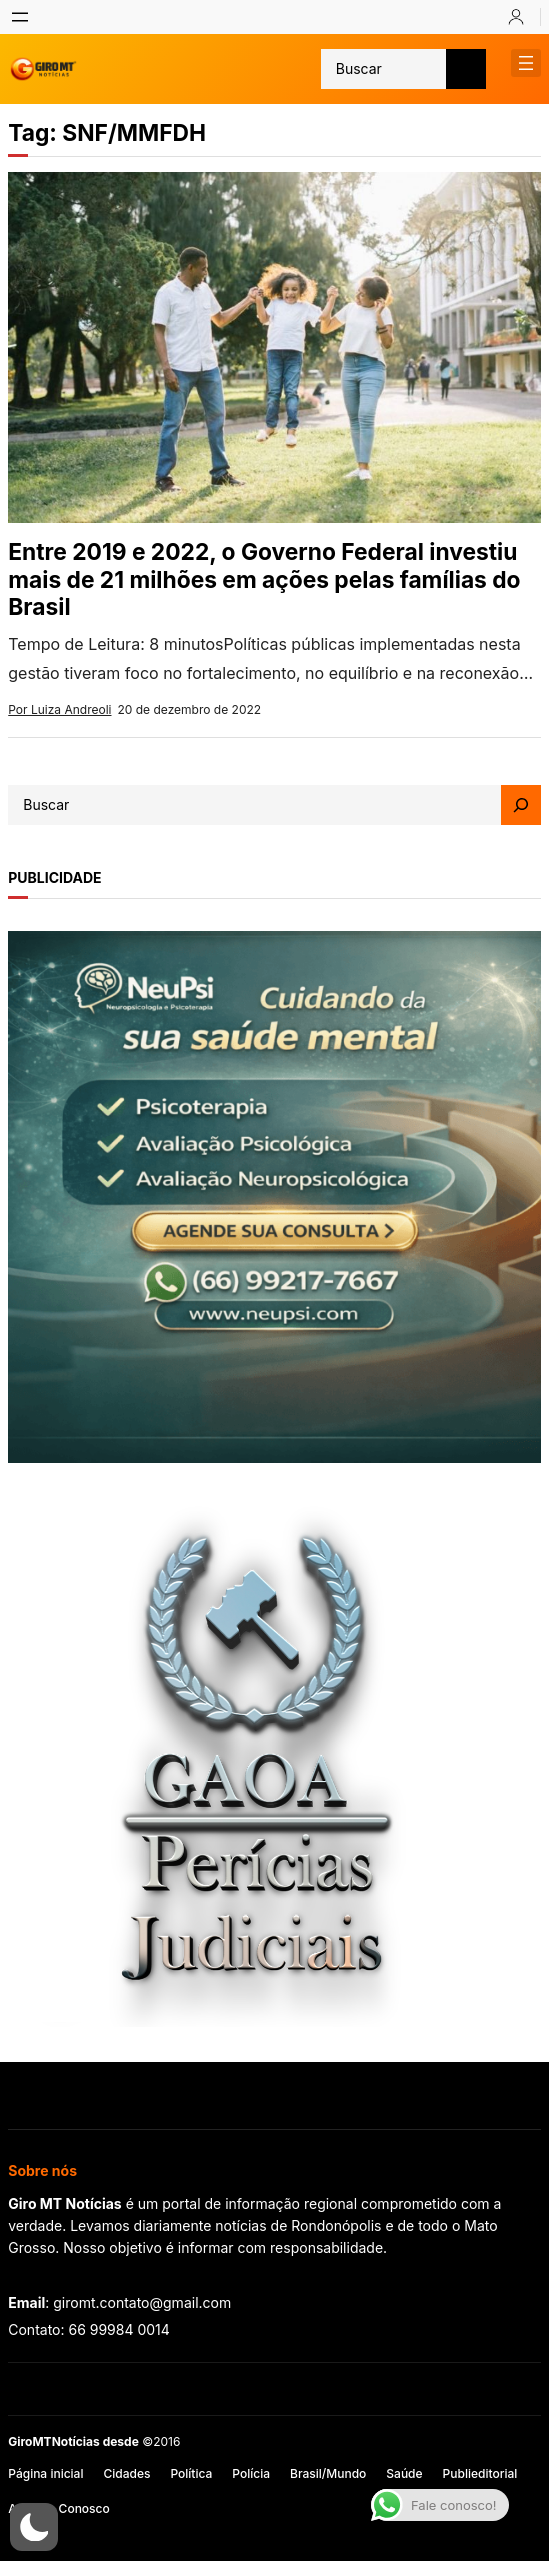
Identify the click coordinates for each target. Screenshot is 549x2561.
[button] (34, 2527)
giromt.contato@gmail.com (142, 2302)
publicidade (54, 877)
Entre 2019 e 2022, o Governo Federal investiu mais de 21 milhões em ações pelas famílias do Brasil (264, 579)
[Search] (521, 805)
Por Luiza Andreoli (59, 709)
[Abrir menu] (20, 17)
